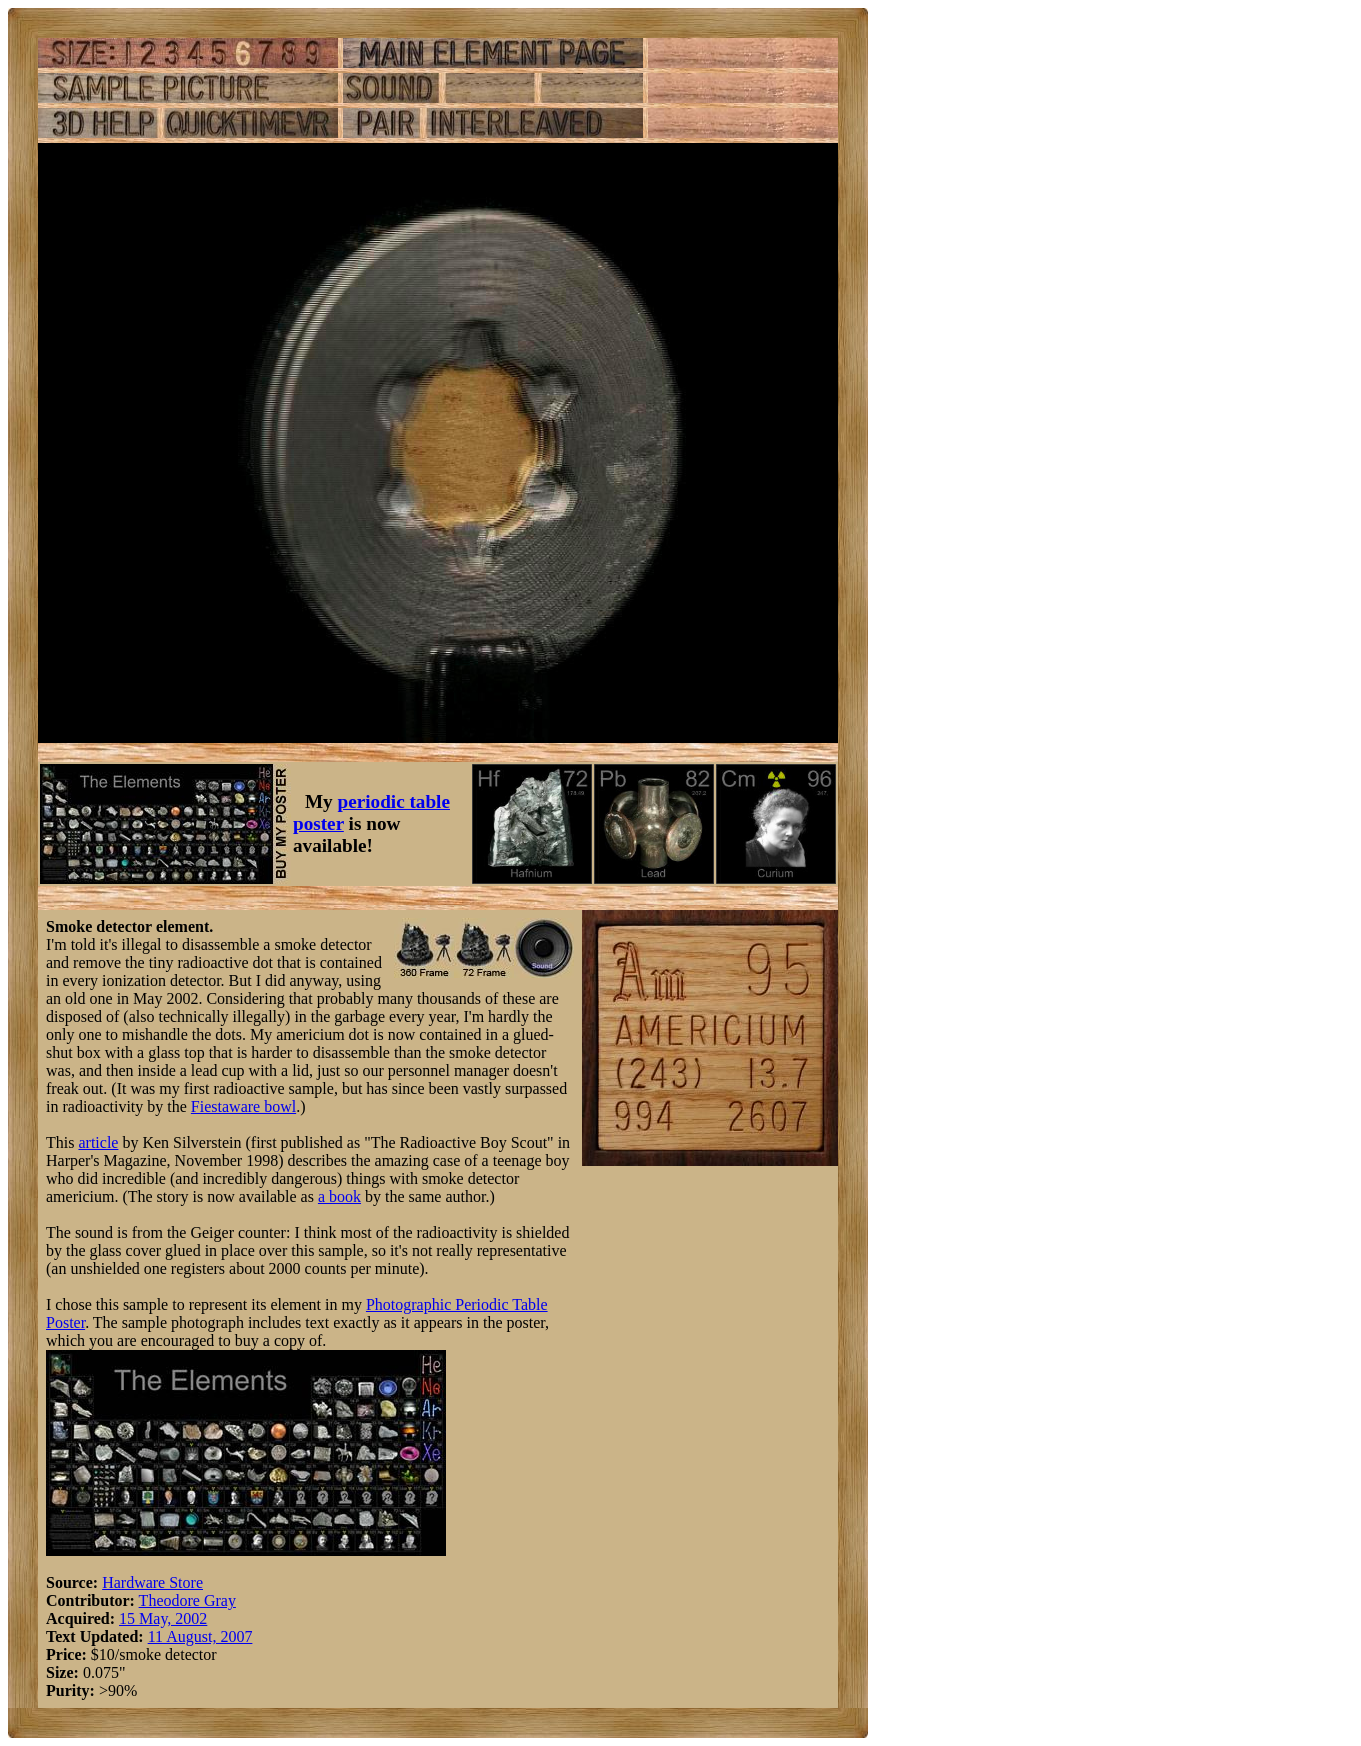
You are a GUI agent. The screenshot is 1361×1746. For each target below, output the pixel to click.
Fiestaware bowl (243, 1106)
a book (339, 1196)
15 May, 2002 (163, 1618)
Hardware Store (152, 1582)
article (98, 1142)
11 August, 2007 (200, 1636)
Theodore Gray (187, 1600)
